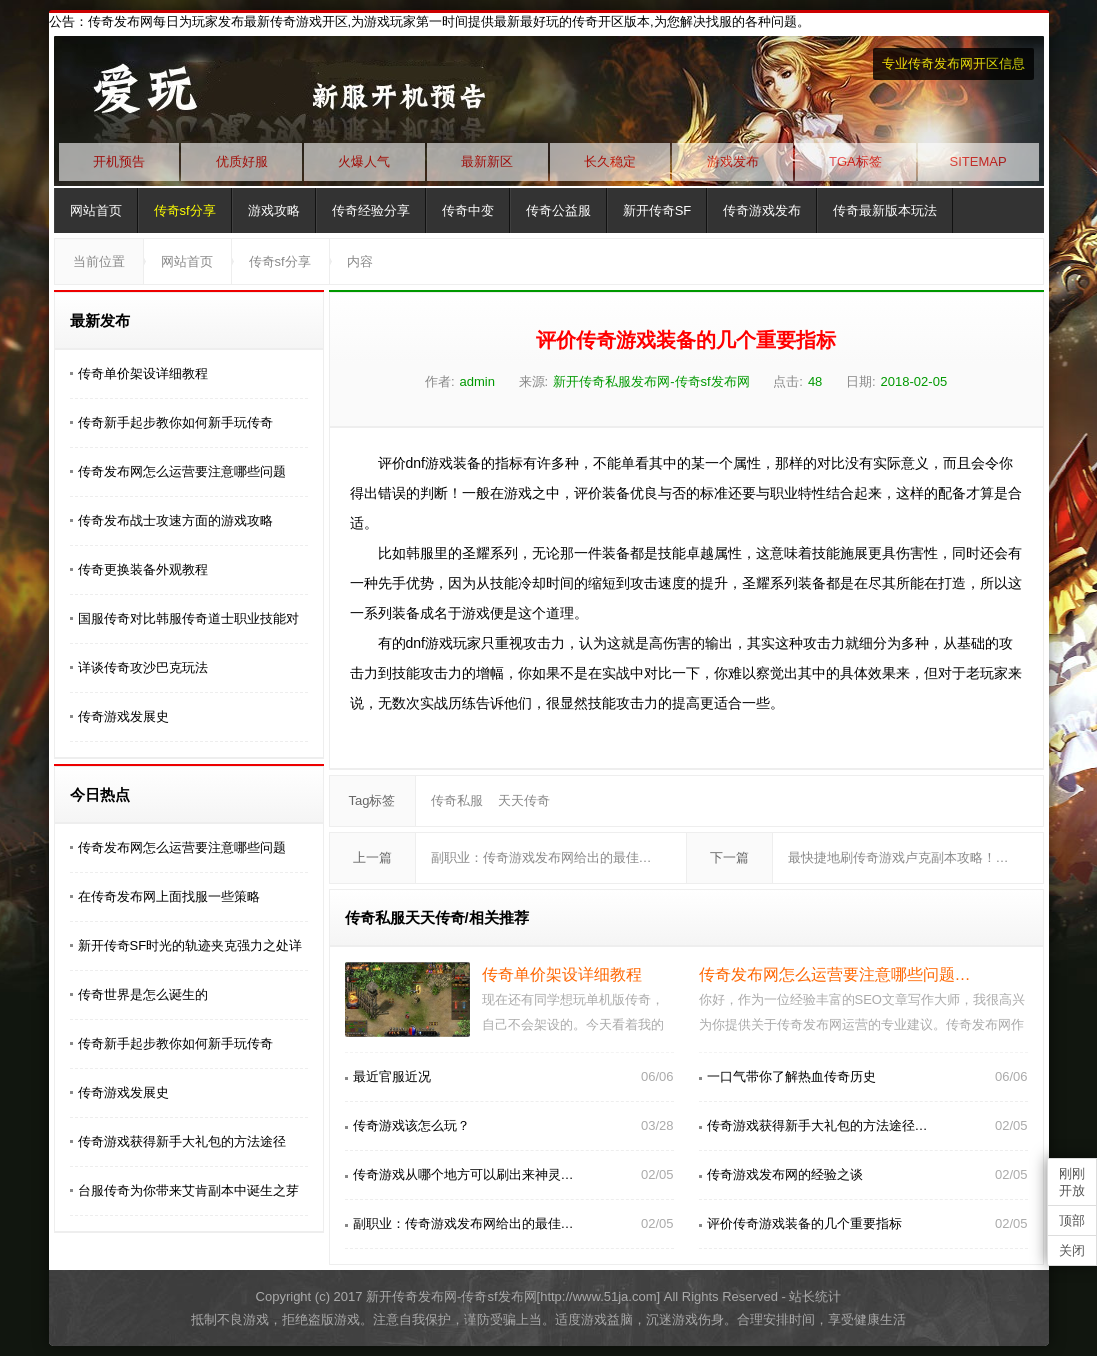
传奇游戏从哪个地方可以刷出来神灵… (463, 1174)
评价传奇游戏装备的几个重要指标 (804, 1223)
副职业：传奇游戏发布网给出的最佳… (541, 857)
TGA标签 (855, 161)
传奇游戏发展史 (123, 716)
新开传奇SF (657, 210)
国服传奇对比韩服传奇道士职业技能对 (188, 618)
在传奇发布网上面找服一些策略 (169, 896)
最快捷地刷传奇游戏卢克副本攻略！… (898, 857)
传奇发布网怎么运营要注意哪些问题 (182, 471)
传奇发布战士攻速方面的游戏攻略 (175, 520)
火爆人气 (364, 161)
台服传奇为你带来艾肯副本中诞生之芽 (188, 1190)
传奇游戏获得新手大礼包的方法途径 (182, 1141)
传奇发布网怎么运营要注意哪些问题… (835, 974)
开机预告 (119, 161)
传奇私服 (457, 800)
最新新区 (487, 161)
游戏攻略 (274, 210)
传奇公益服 (558, 210)
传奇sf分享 (185, 210)
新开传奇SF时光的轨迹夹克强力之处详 (190, 945)
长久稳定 (610, 161)
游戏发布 (733, 161)
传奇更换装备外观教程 (143, 569)
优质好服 (242, 161)
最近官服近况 (392, 1076)
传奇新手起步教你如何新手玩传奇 (175, 422)
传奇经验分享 (371, 210)
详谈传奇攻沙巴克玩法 (143, 667)
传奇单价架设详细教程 (143, 373)
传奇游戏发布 (762, 210)
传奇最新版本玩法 (885, 210)
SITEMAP (978, 161)
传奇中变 (468, 210)
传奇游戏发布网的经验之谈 (785, 1174)
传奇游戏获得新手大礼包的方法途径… (817, 1125)
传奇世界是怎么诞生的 (143, 994)
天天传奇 (524, 800)
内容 (360, 261)
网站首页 (96, 210)
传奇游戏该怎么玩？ (411, 1125)
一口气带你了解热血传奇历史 (791, 1076)
